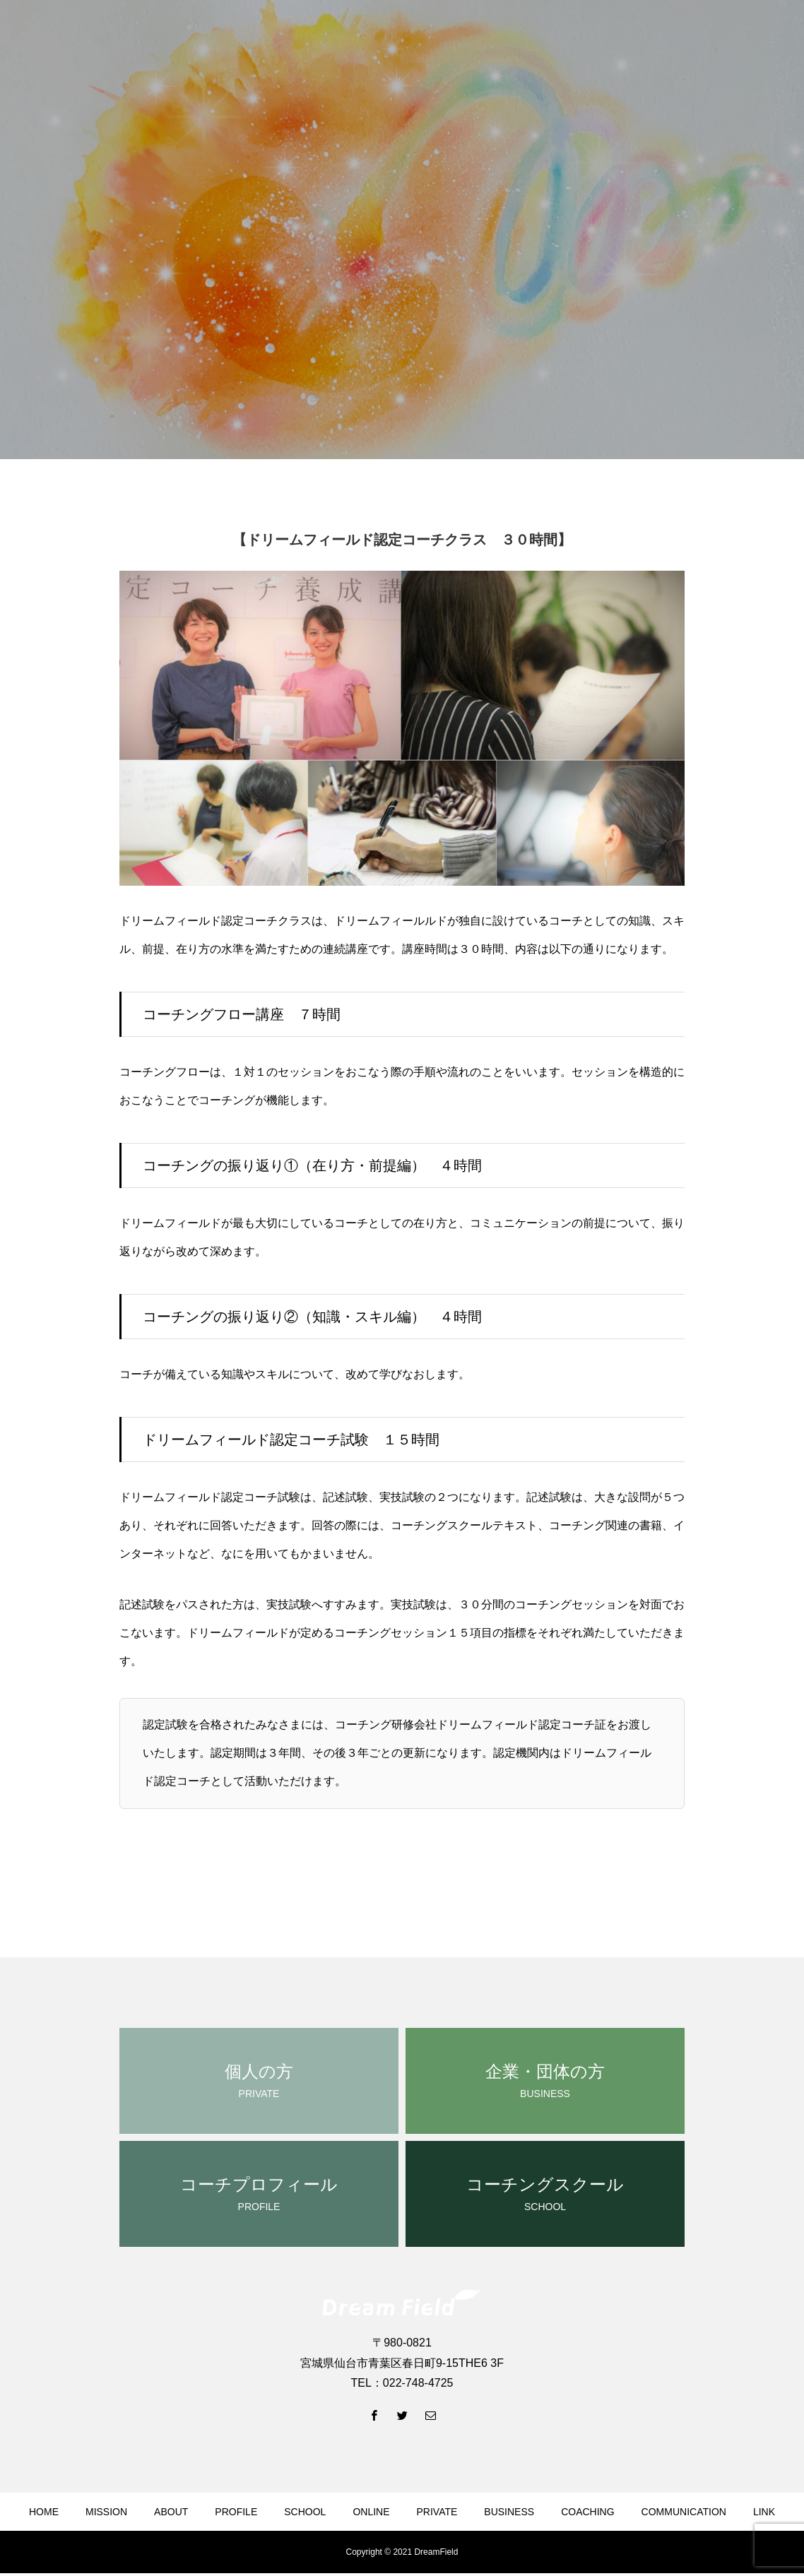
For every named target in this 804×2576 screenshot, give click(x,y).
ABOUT (171, 2511)
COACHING (587, 2511)
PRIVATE (437, 2511)
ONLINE (371, 2511)
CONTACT (461, 2553)
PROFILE (236, 2511)
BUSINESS (509, 2511)
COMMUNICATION (684, 2511)
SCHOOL (305, 2511)
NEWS (333, 2553)
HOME (44, 2511)
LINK (764, 2511)
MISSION (106, 2511)
